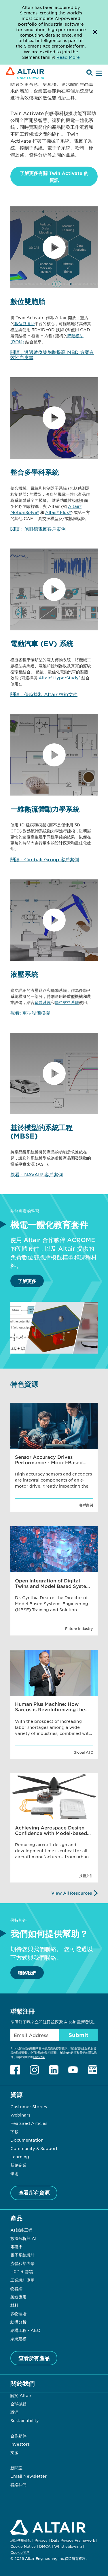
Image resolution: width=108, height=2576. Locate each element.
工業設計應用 (22, 2280)
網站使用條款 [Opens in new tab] (20, 2540)
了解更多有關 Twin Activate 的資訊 (54, 176)
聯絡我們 (27, 1973)
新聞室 (16, 2467)
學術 (14, 2173)
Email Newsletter (28, 2476)
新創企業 (18, 2165)
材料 (14, 2305)
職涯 (14, 2412)
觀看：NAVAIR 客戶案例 (36, 1174)
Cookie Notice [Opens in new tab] (23, 2546)
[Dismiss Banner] (95, 32)
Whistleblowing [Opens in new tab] (68, 2546)
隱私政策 (39, 2057)
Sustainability (24, 2420)
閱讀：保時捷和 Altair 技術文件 (43, 694)
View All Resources (71, 1893)
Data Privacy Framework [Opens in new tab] (73, 2540)
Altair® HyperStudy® (59, 677)
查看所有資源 (34, 2192)
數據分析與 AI (23, 2238)
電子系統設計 (22, 2254)
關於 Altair (20, 2395)
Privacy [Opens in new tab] (41, 2540)
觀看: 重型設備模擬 (30, 1012)
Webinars (20, 2114)
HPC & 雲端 (21, 2271)
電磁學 (16, 2246)
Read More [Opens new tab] (68, 57)
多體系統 (43, 1002)
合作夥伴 (18, 2435)
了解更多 (27, 1281)
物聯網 (16, 2288)
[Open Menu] (98, 73)
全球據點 (18, 2403)
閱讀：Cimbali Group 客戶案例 (44, 859)
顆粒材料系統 (67, 1002)
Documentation (26, 2139)
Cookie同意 (20, 2553)
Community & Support (34, 2148)
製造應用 (18, 2296)
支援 (14, 2452)
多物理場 (18, 2313)
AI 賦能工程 (21, 2229)
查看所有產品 (34, 2358)
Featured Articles (28, 2123)
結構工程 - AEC (25, 2330)
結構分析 (18, 2321)
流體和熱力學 (22, 2263)
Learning (19, 2156)
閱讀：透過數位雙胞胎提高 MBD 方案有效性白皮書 (52, 354)
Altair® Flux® (58, 512)
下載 (14, 2131)
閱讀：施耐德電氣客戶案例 (38, 529)
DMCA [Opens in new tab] (45, 2546)
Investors (20, 2444)
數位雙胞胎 (24, 323)
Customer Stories (28, 2106)
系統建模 (18, 2338)
